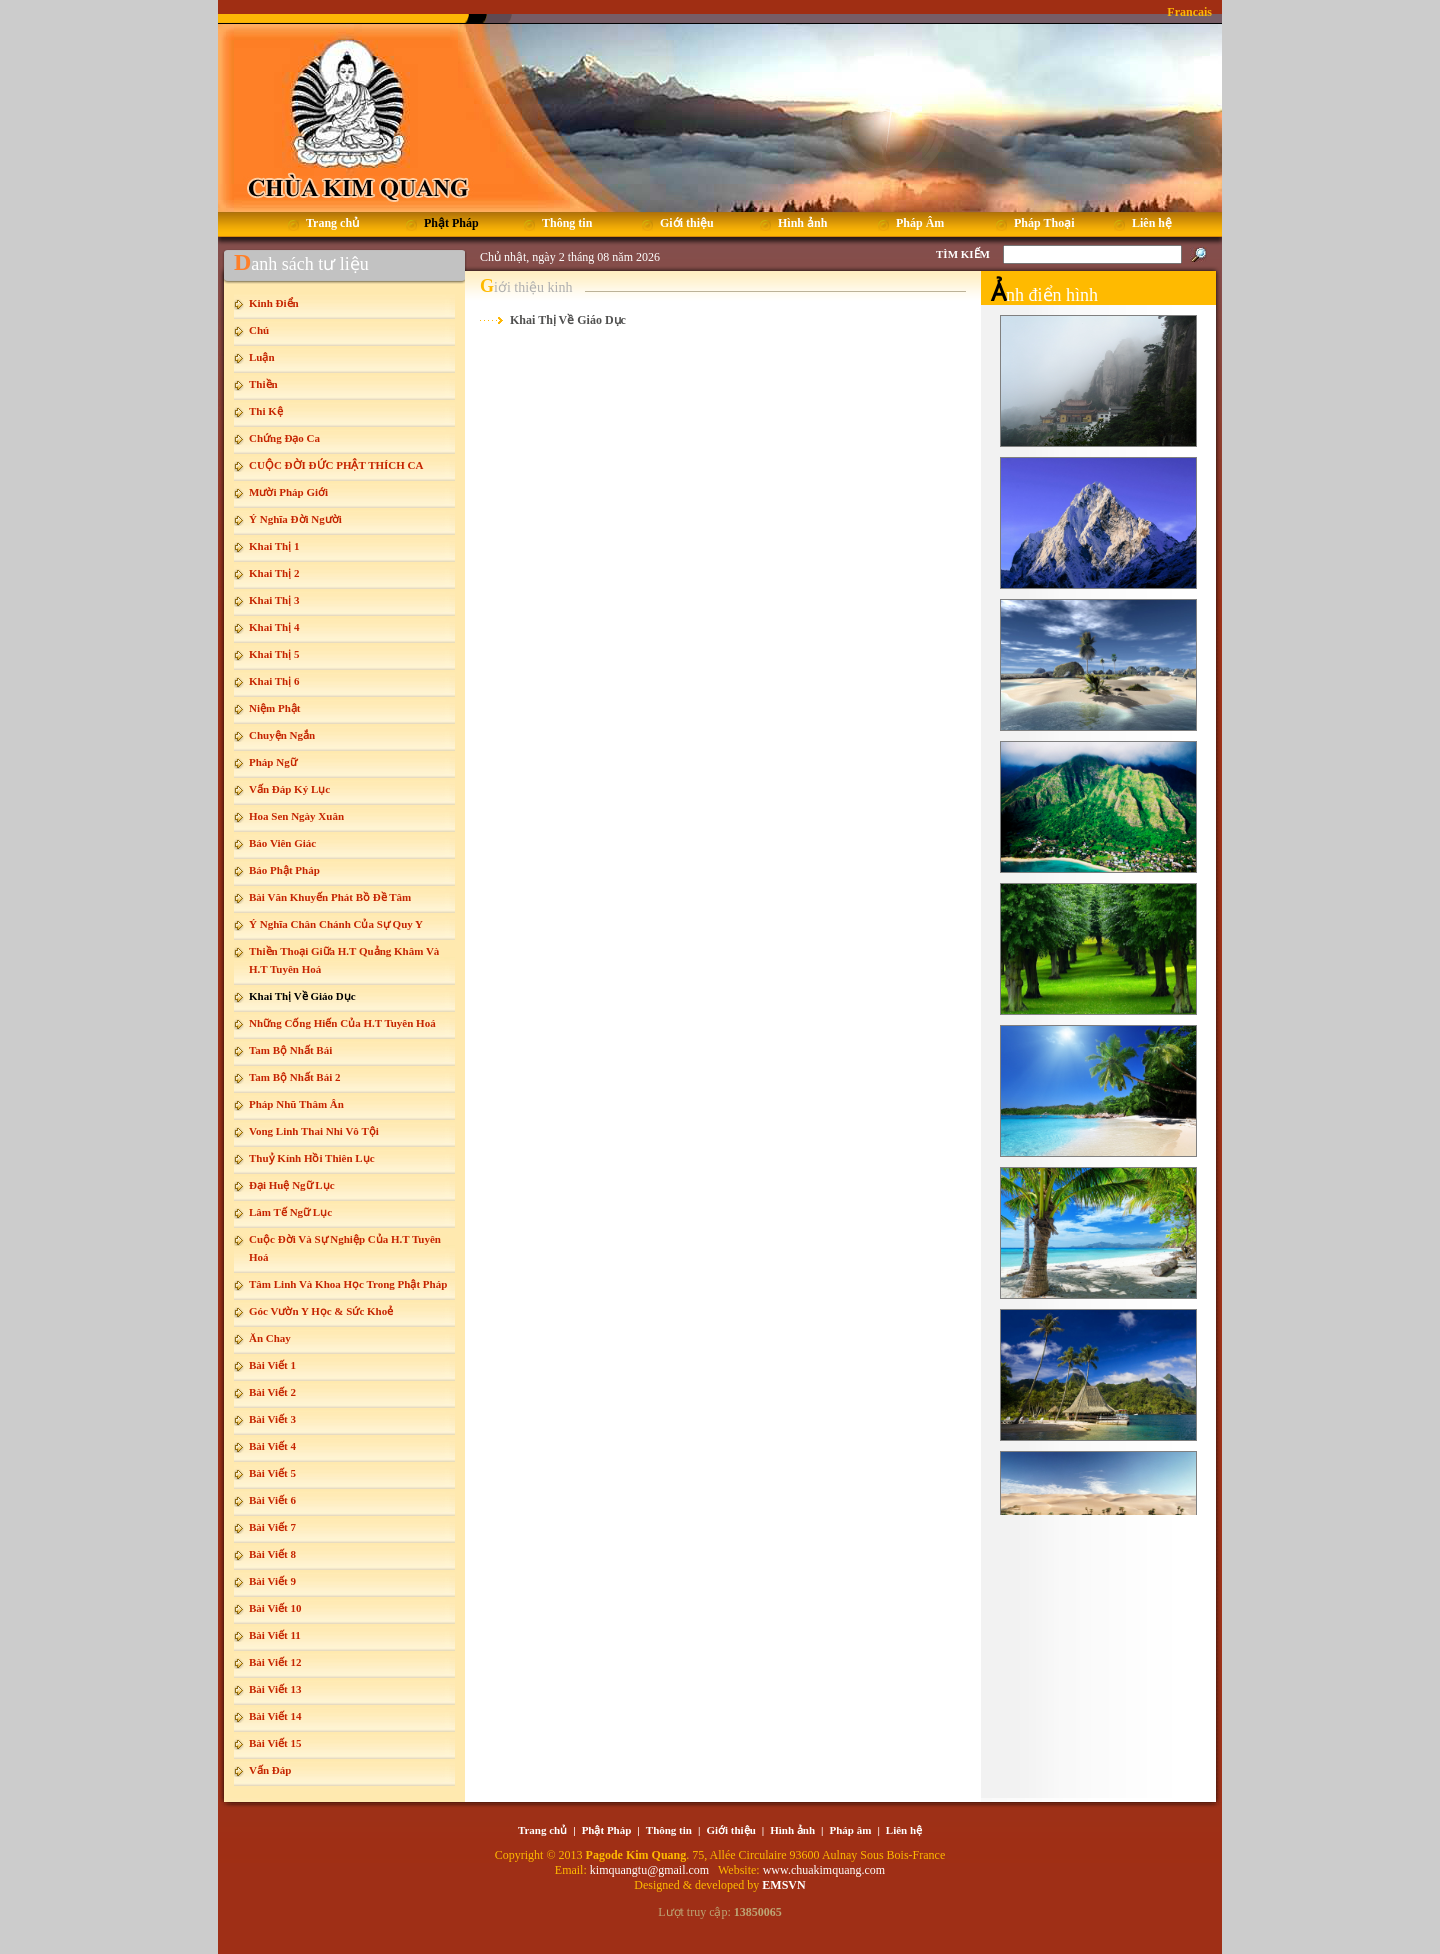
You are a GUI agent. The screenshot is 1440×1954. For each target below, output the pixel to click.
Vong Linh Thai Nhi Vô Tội (314, 1131)
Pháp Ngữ (273, 762)
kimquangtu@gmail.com (651, 1870)
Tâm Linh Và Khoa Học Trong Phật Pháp (348, 1284)
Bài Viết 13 (275, 1689)
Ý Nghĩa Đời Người (295, 519)
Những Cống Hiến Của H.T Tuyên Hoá (342, 1023)
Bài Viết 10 (275, 1608)
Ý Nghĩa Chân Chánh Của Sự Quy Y (336, 924)
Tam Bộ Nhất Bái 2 (294, 1077)
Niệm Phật (274, 708)
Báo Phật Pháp (284, 870)
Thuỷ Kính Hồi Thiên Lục (312, 1158)
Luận (262, 357)
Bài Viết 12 (275, 1662)
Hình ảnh (792, 1830)
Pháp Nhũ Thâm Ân (296, 1104)
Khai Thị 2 (274, 573)
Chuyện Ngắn (282, 735)
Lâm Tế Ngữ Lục (290, 1212)
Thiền (263, 384)
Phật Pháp (607, 1830)
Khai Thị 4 (274, 627)
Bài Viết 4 (272, 1446)
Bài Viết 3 (272, 1419)
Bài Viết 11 (275, 1635)
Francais (1189, 12)
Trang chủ (542, 1830)
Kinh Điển (274, 303)
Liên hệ (904, 1830)
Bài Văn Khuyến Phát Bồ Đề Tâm (330, 897)
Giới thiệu (730, 1830)
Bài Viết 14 (275, 1716)
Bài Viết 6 (272, 1500)
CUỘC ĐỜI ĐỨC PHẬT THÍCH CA (336, 465)
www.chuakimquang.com (824, 1870)
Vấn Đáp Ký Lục (289, 789)
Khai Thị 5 (274, 654)
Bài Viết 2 (272, 1392)
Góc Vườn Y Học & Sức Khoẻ (321, 1311)
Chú (259, 330)
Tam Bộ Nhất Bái (290, 1050)
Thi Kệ (266, 411)
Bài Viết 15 (275, 1743)
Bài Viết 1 (272, 1365)
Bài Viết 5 (272, 1473)
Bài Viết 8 (272, 1554)
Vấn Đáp (270, 1770)
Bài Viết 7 (272, 1527)
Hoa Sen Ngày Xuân (296, 816)
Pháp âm (851, 1830)
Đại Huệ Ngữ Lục (292, 1185)
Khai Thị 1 (274, 546)
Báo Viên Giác (282, 843)
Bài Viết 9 (272, 1581)
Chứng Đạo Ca (284, 438)
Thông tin (669, 1830)
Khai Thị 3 (274, 600)
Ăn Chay (270, 1338)
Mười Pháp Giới (288, 492)
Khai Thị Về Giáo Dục (302, 996)
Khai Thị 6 (274, 681)
